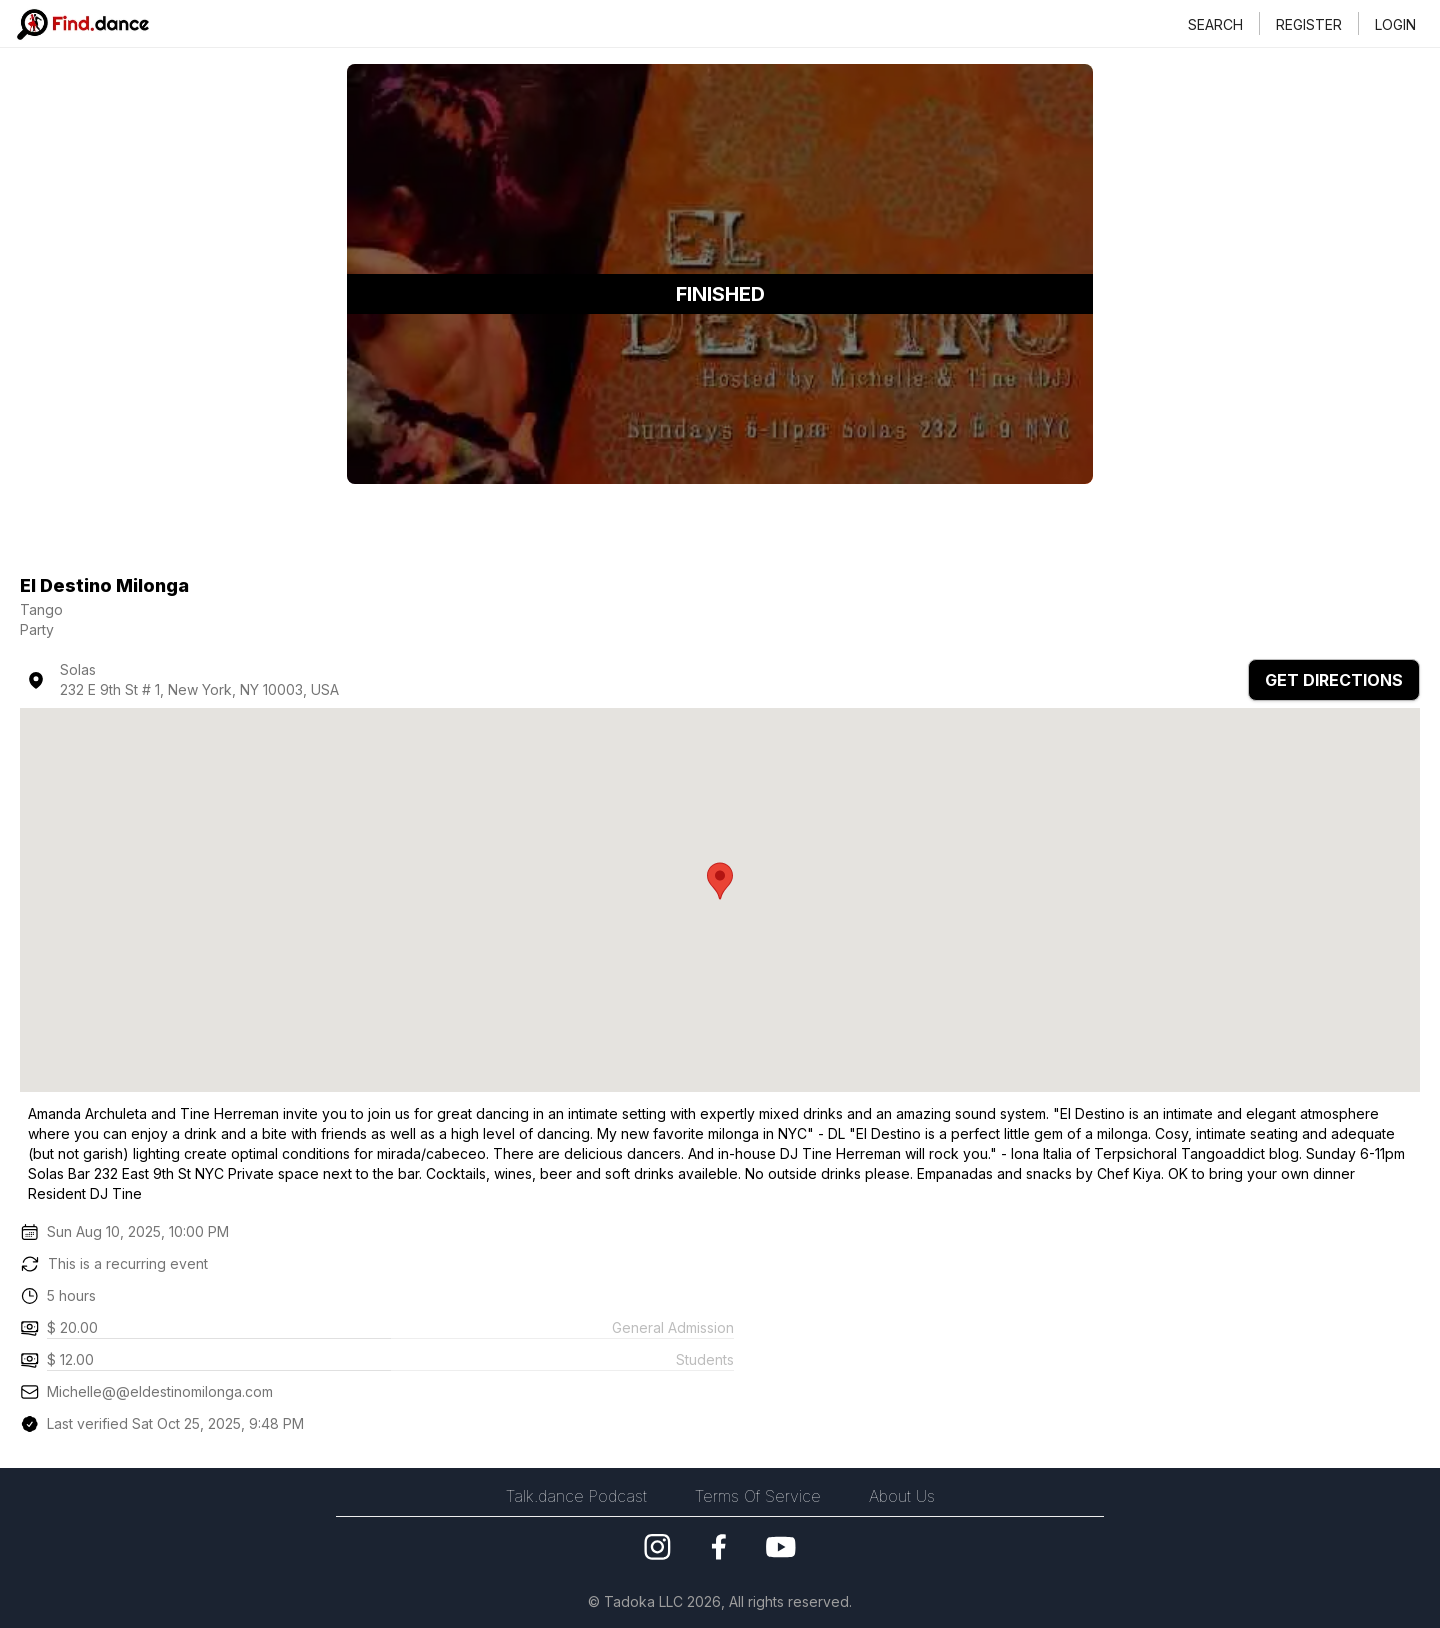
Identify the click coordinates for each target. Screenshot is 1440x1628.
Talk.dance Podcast (576, 1496)
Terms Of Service (758, 1496)
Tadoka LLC (641, 1601)
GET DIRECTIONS (1334, 680)
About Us (902, 1496)
